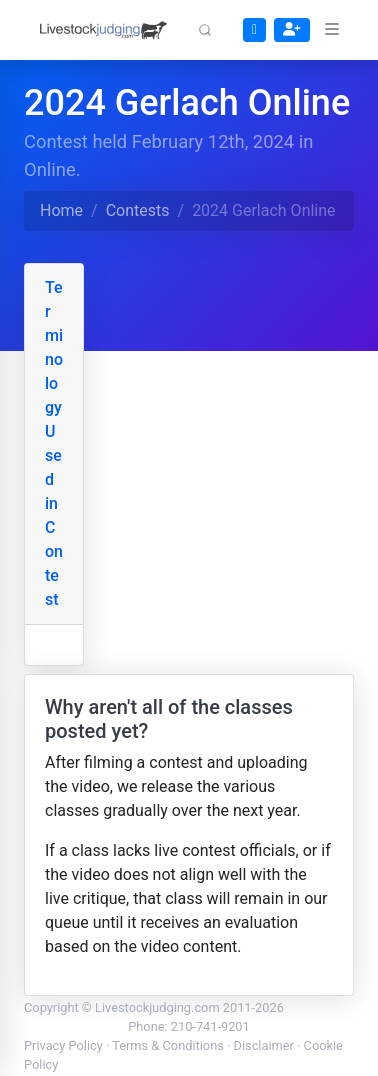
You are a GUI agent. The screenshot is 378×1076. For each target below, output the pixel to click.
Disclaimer (264, 1045)
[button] (205, 30)
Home (61, 210)
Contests (138, 210)
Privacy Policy (63, 1045)
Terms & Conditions (168, 1045)
